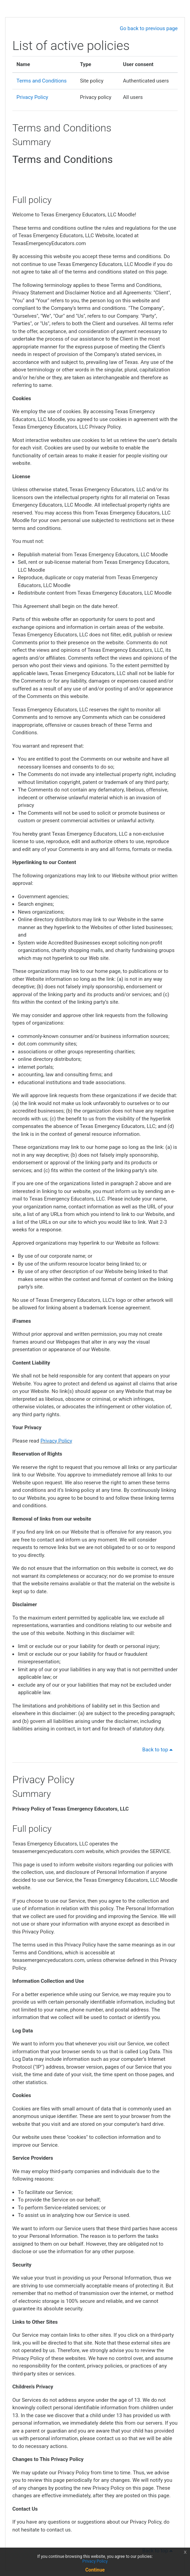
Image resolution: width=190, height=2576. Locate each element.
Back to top (158, 1750)
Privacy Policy (32, 97)
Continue (95, 2570)
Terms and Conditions (41, 81)
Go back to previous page (149, 28)
